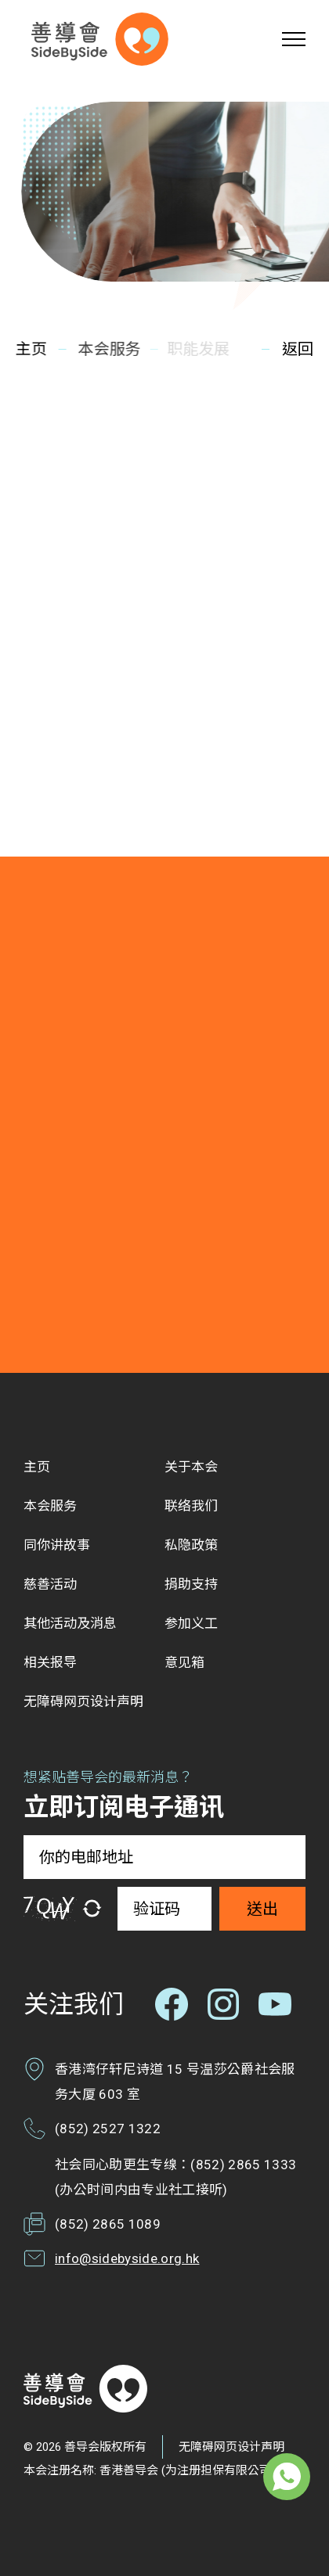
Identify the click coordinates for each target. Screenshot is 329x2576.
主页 (30, 349)
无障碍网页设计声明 (231, 2447)
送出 (262, 1908)
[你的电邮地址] (165, 1857)
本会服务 (107, 349)
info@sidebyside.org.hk (127, 2258)
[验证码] (165, 1909)
